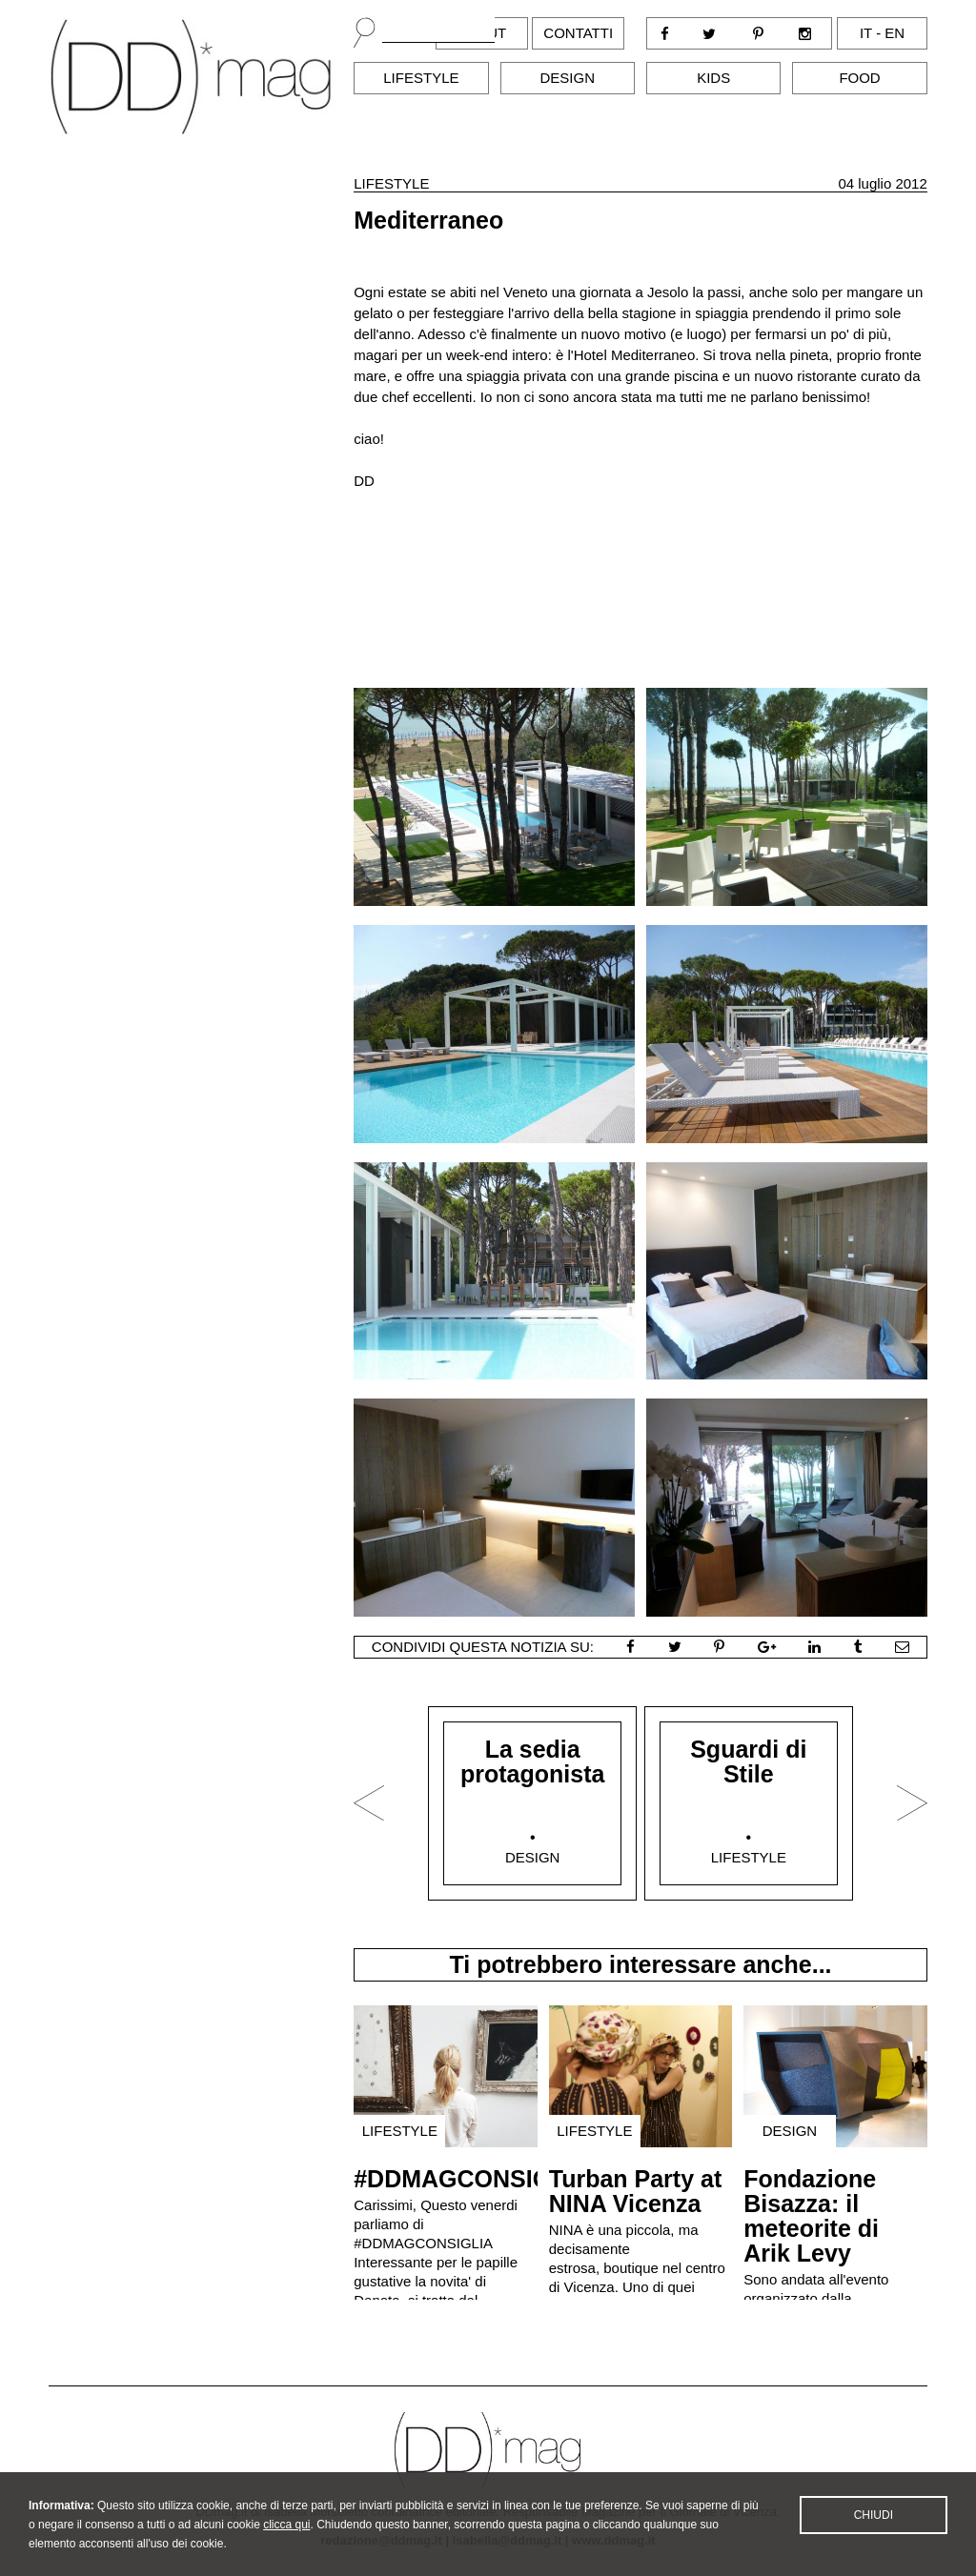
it (866, 33)
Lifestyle (420, 78)
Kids (713, 78)
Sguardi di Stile (748, 1761)
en (894, 33)
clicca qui (286, 2547)
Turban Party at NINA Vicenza (635, 2191)
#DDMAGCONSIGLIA (471, 2178)
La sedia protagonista (532, 1761)
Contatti (578, 33)
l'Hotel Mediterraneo (632, 355)
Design (568, 78)
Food (859, 78)
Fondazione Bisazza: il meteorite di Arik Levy (811, 2215)
